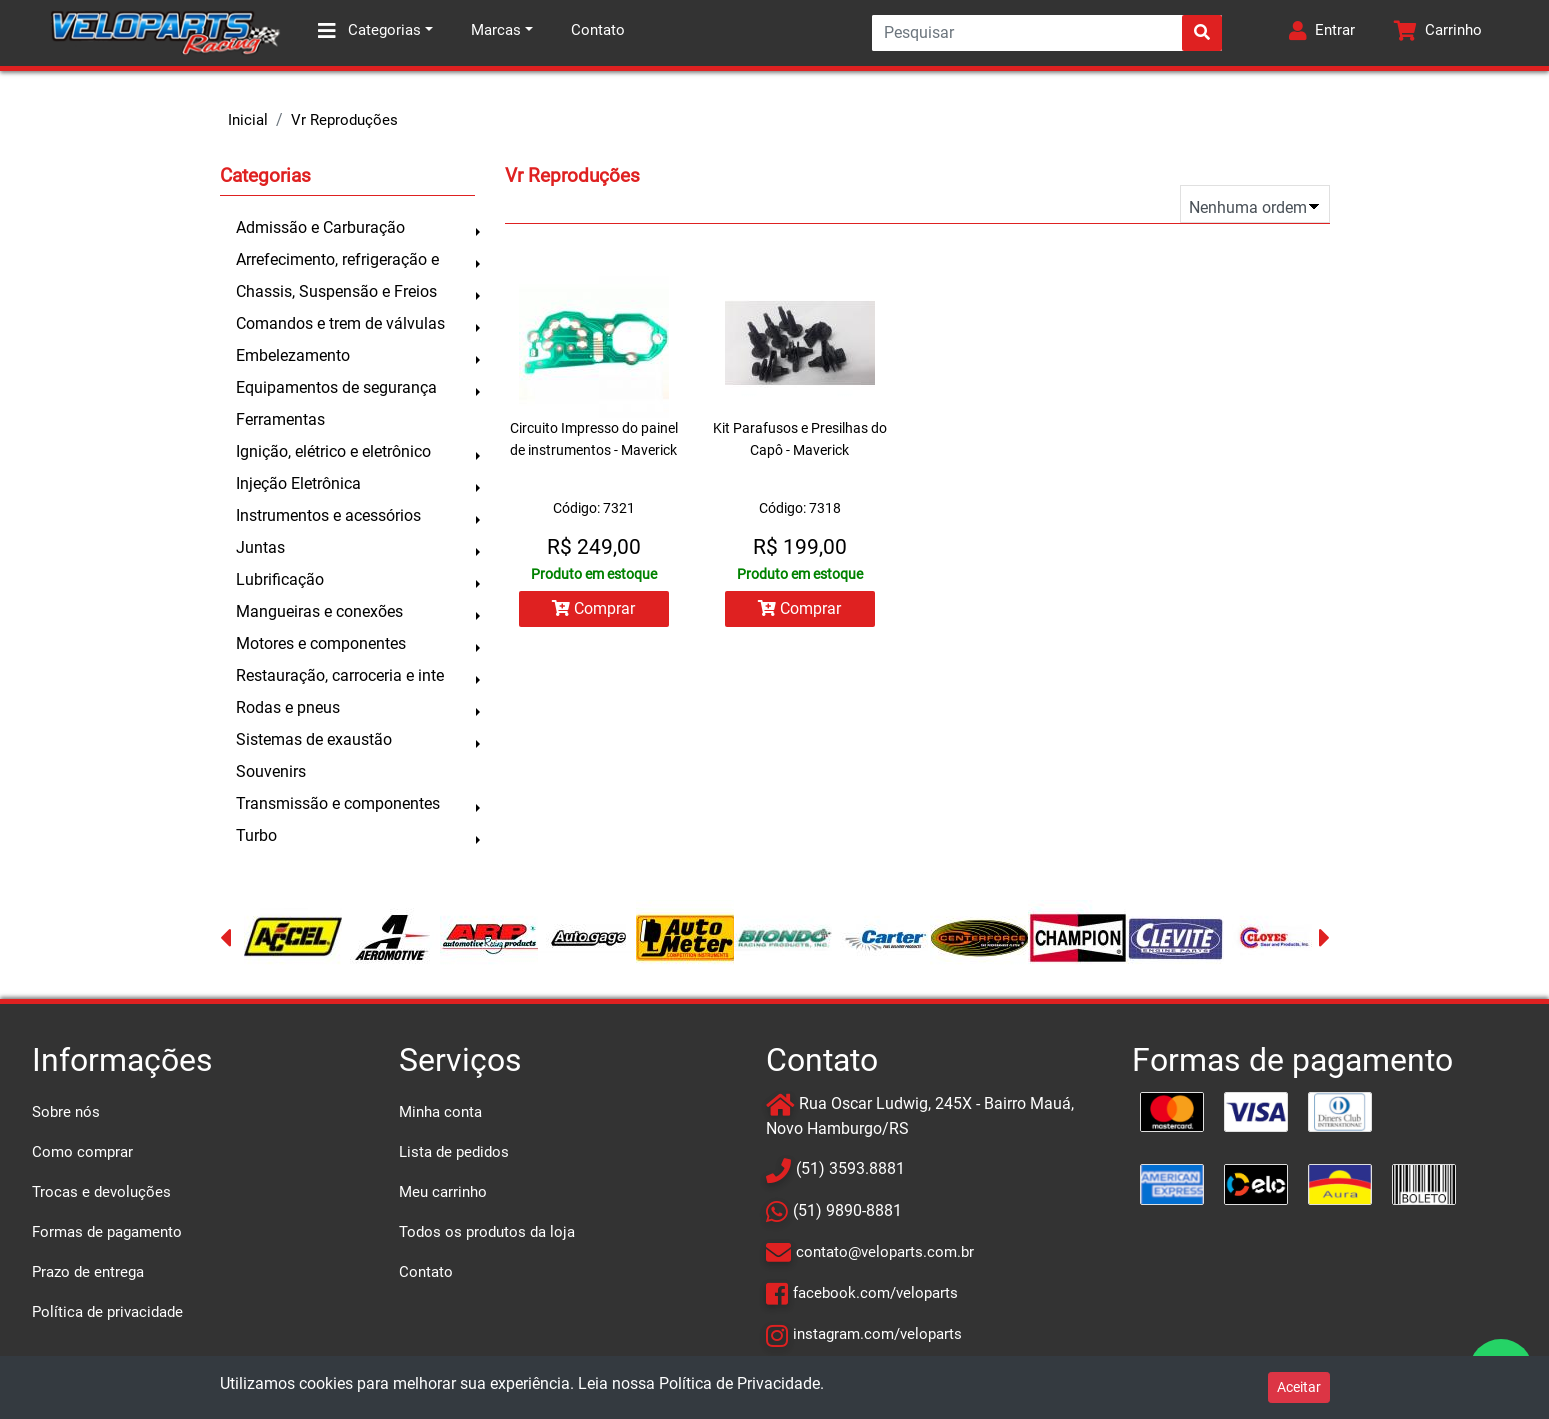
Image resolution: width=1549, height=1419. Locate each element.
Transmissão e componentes (338, 803)
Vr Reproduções (344, 120)
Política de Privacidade (739, 1383)
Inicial (248, 120)
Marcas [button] (496, 30)
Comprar (593, 608)
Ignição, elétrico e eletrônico (333, 451)
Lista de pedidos (454, 1152)
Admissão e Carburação (320, 227)
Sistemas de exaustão (314, 739)
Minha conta (440, 1112)
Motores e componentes (321, 643)
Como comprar (82, 1152)
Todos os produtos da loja (487, 1232)
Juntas (260, 547)
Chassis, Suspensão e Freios (336, 291)
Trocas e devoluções (101, 1192)
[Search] (1047, 33)
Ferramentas (280, 419)
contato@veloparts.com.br (885, 1252)
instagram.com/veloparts (877, 1334)
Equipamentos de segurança (336, 387)
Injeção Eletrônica (298, 483)
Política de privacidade (107, 1312)
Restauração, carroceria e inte (340, 675)
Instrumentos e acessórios (328, 515)
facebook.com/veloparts (875, 1293)
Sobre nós (66, 1112)
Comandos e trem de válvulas (340, 323)
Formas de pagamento (107, 1232)
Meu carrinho (443, 1192)
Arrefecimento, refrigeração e (337, 259)
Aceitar (1299, 1387)
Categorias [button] (369, 31)
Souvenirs (271, 771)
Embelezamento (293, 355)
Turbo (256, 835)
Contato (598, 30)
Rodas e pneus (288, 707)
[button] (1322, 33)
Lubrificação (280, 579)
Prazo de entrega (88, 1272)
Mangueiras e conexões (319, 611)
